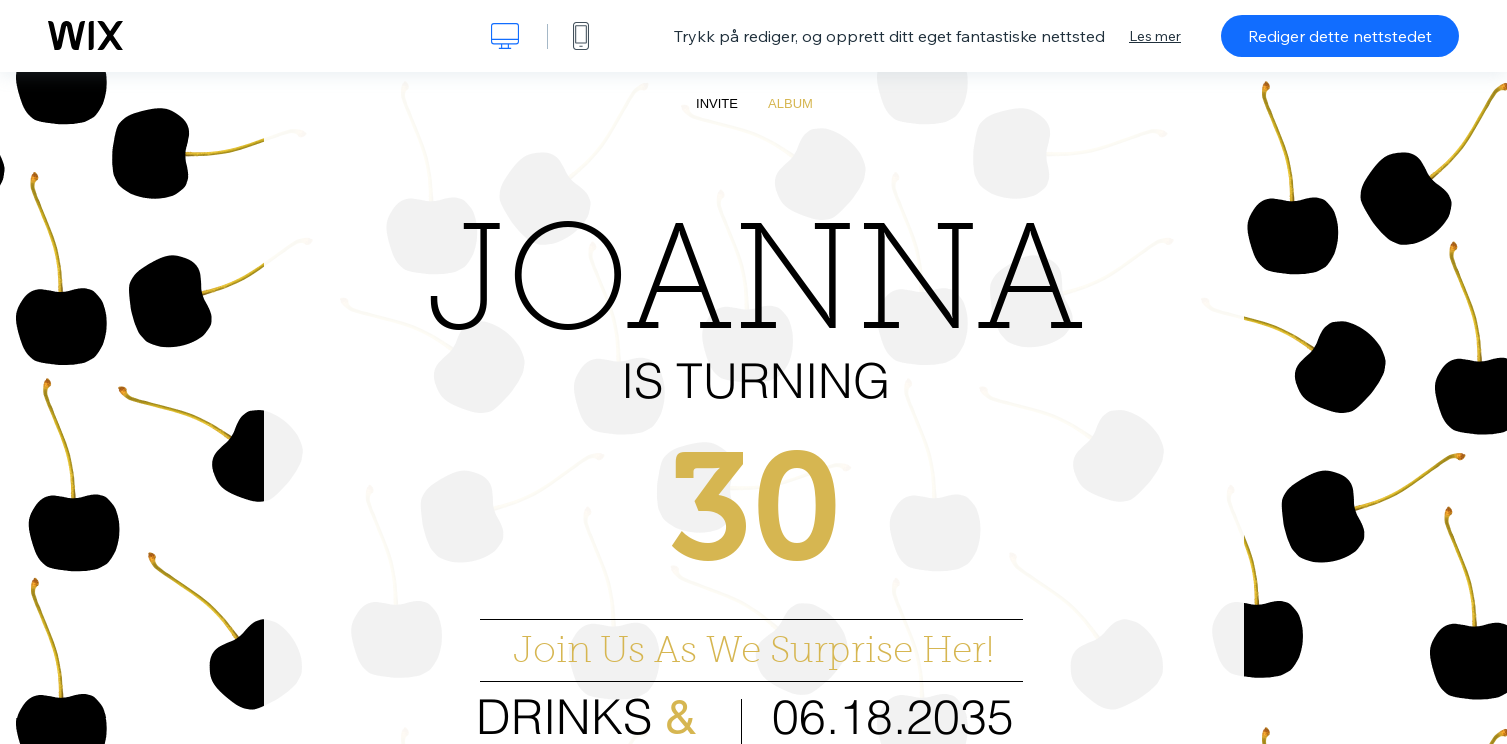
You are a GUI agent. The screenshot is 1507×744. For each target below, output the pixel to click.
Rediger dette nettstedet (1340, 36)
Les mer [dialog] (1155, 36)
